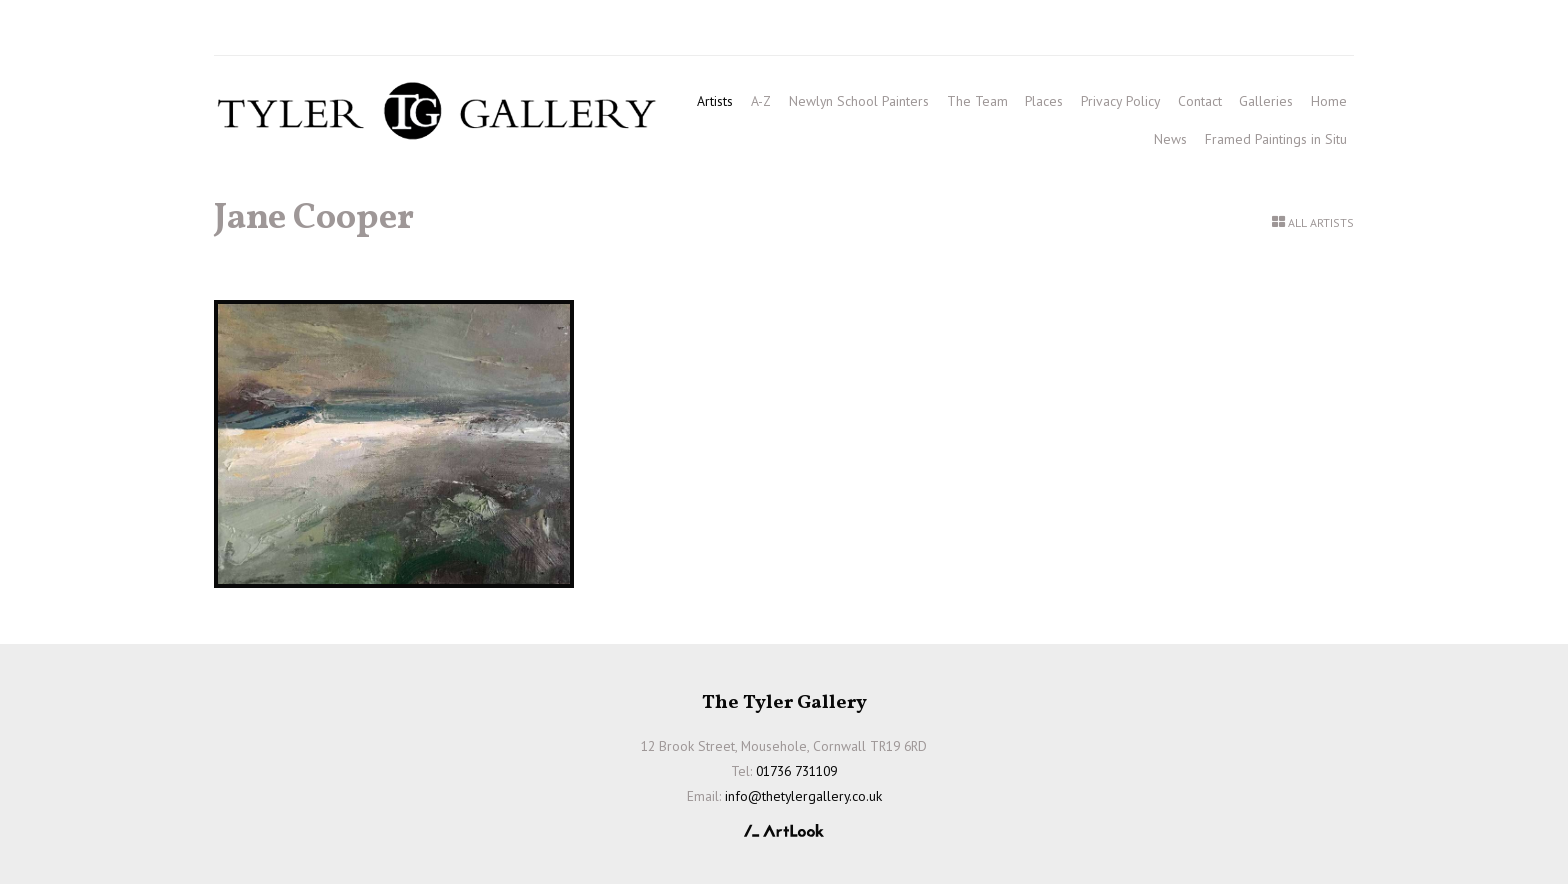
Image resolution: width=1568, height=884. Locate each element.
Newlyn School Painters (859, 101)
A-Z (761, 101)
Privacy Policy (1120, 101)
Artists (715, 101)
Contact (1200, 101)
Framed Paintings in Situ (1276, 139)
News (1170, 139)
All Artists (1321, 222)
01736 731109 (272, 31)
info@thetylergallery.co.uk (496, 31)
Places (1044, 101)
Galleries (1266, 101)
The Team (977, 101)
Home (1329, 101)
